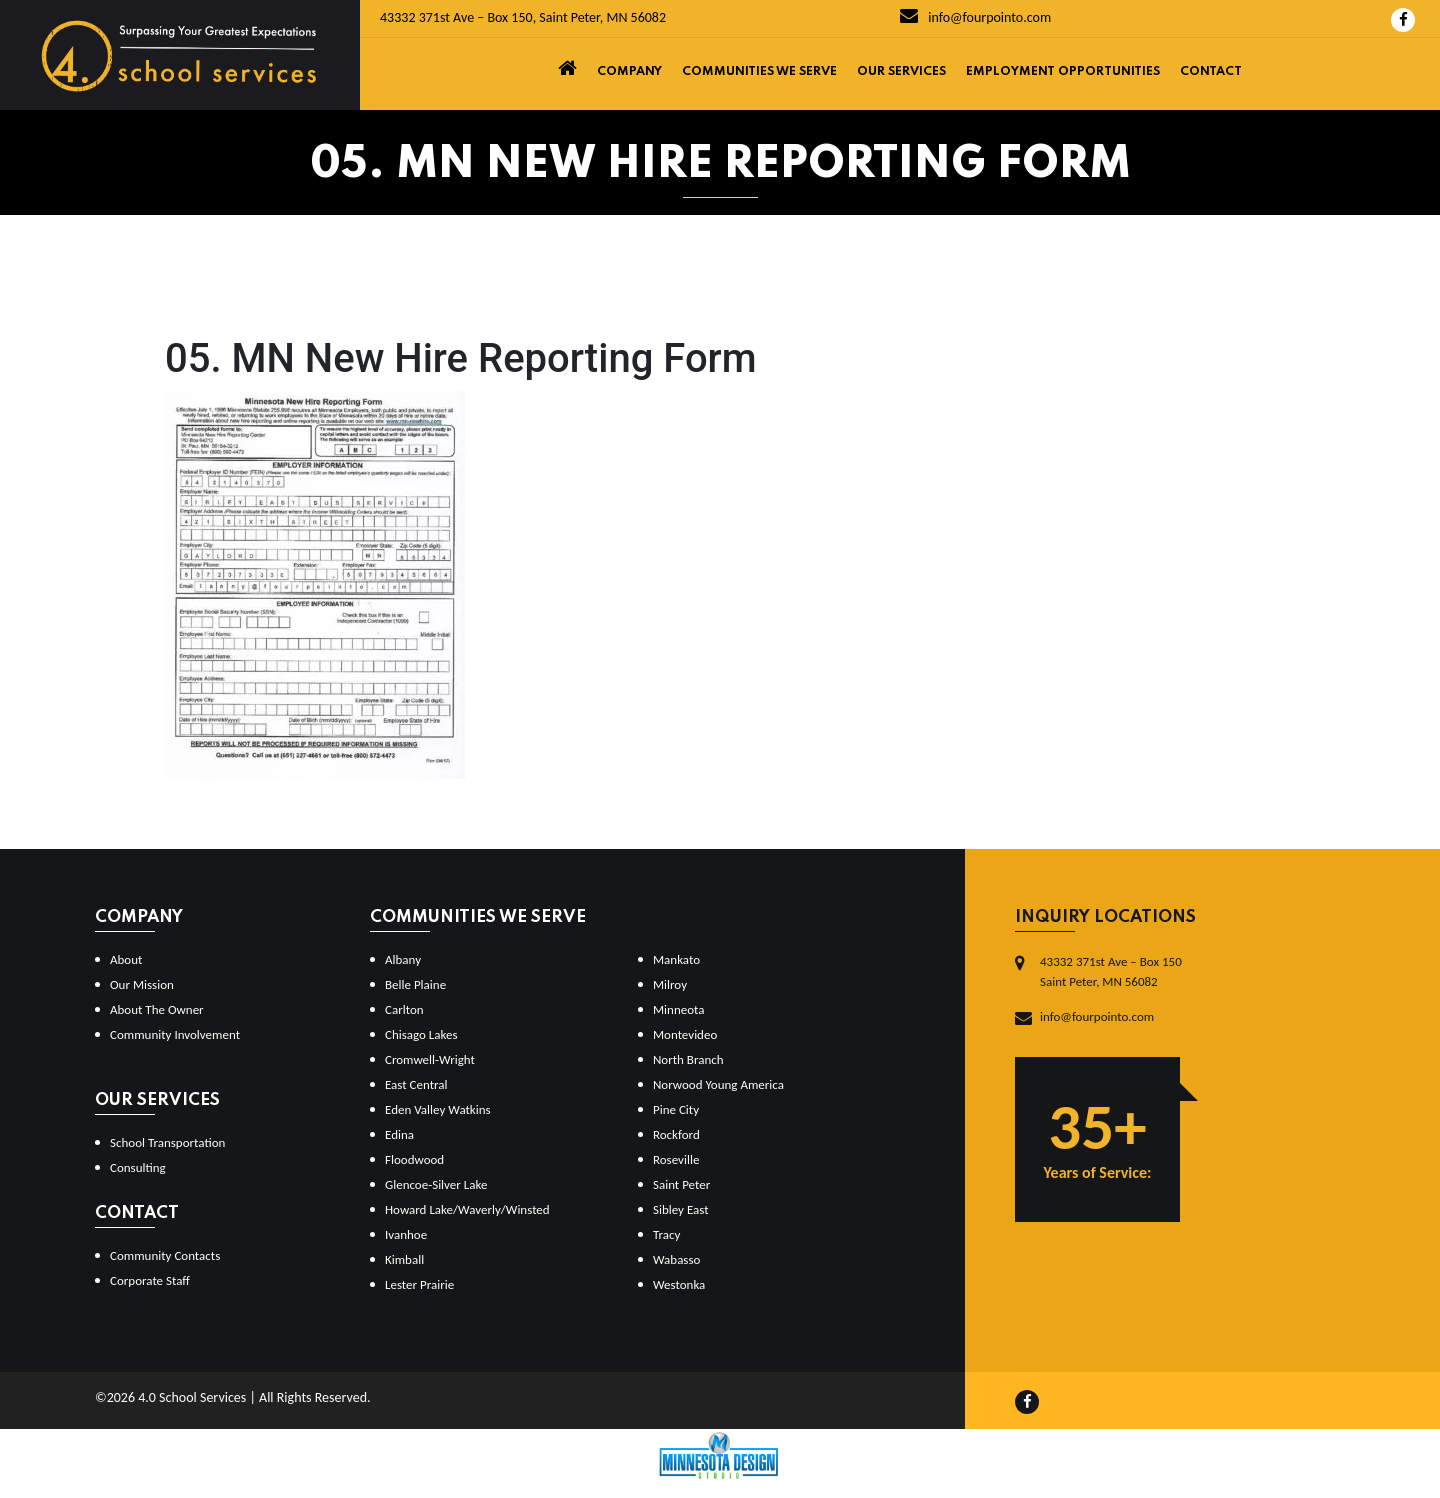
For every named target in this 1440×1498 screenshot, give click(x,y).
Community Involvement (175, 1034)
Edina (399, 1134)
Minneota (679, 1009)
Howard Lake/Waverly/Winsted (467, 1209)
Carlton (404, 1009)
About (126, 959)
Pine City (676, 1109)
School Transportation (167, 1142)
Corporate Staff (150, 1280)
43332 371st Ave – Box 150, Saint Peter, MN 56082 (523, 17)
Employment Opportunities (1063, 72)
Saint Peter (681, 1184)
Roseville (676, 1159)
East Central (416, 1084)
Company (629, 72)
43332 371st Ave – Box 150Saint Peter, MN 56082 (1111, 971)
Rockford (676, 1134)
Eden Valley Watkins (438, 1109)
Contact (1211, 72)
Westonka (679, 1284)
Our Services (901, 72)
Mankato (676, 959)
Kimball (404, 1259)
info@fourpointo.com (975, 17)
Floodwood (414, 1159)
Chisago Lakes (421, 1034)
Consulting (138, 1167)
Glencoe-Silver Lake (436, 1184)
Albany (403, 959)
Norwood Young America (718, 1084)
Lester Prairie (419, 1284)
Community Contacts (165, 1255)
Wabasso (676, 1259)
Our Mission (142, 984)
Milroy (670, 984)
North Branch (688, 1059)
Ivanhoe (406, 1234)
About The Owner (157, 1009)
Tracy (666, 1234)
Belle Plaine (415, 984)
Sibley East (681, 1209)
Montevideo (685, 1034)
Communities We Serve (759, 72)
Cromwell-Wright (430, 1059)
